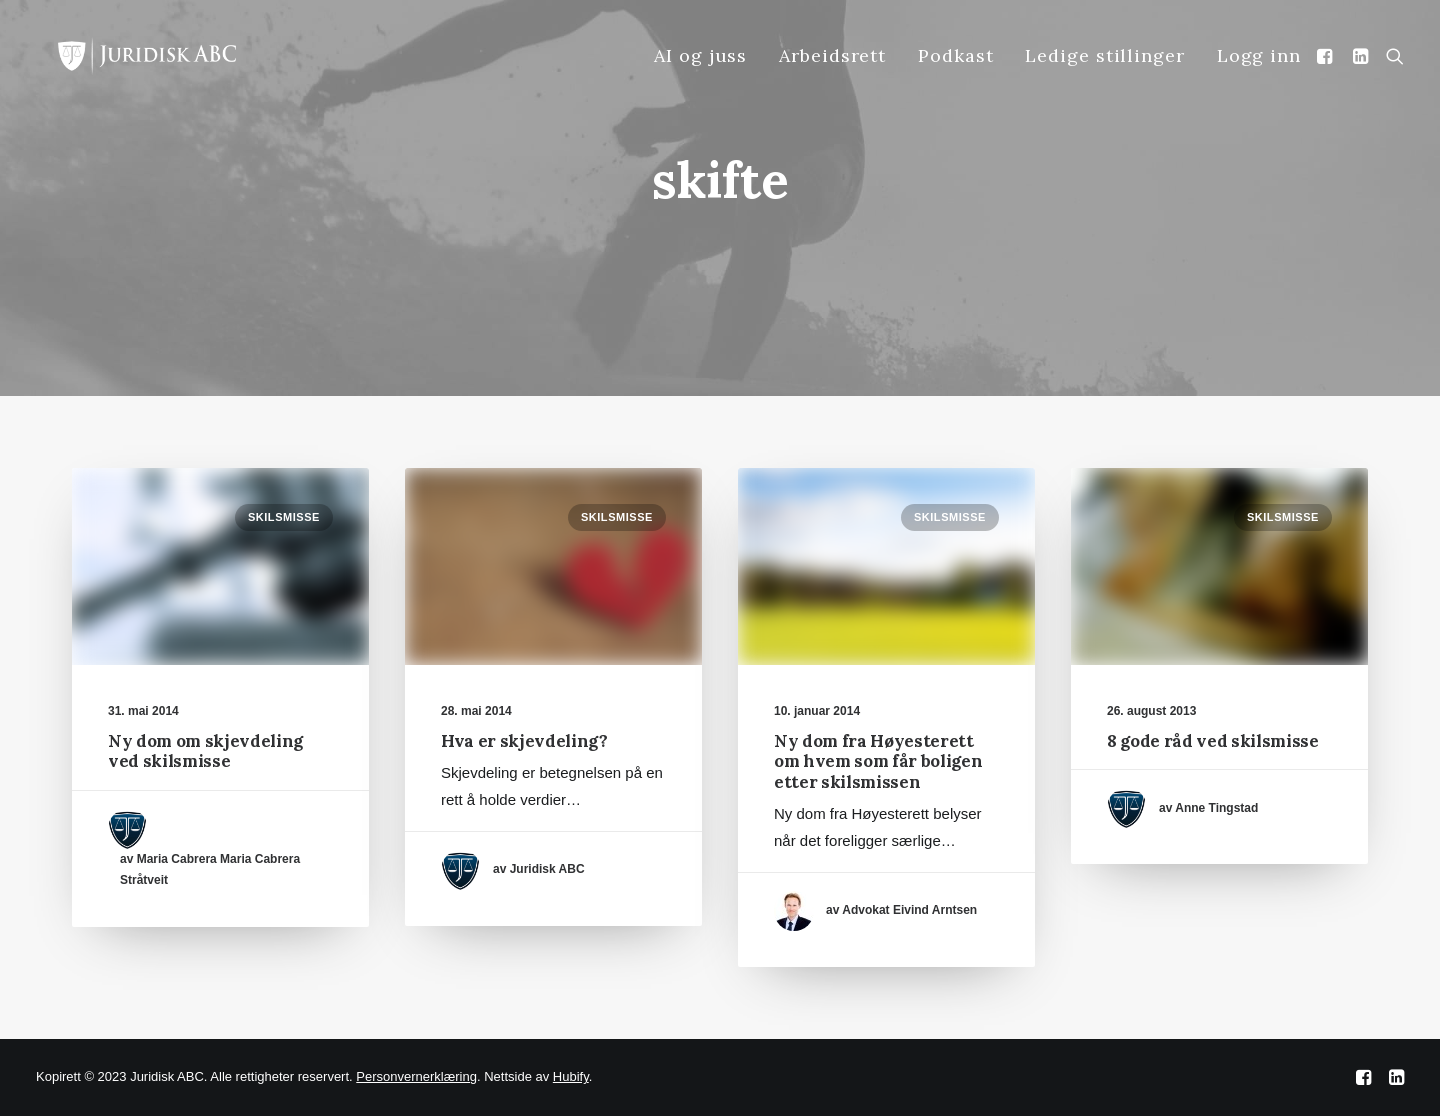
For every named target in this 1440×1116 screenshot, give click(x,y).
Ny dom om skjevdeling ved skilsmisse (205, 751)
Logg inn (1259, 55)
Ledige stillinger (1104, 55)
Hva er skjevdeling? (524, 741)
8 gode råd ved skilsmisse (1213, 741)
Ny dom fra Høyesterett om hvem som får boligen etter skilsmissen (878, 761)
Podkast (955, 55)
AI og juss (700, 55)
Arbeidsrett (832, 55)
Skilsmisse (284, 517)
